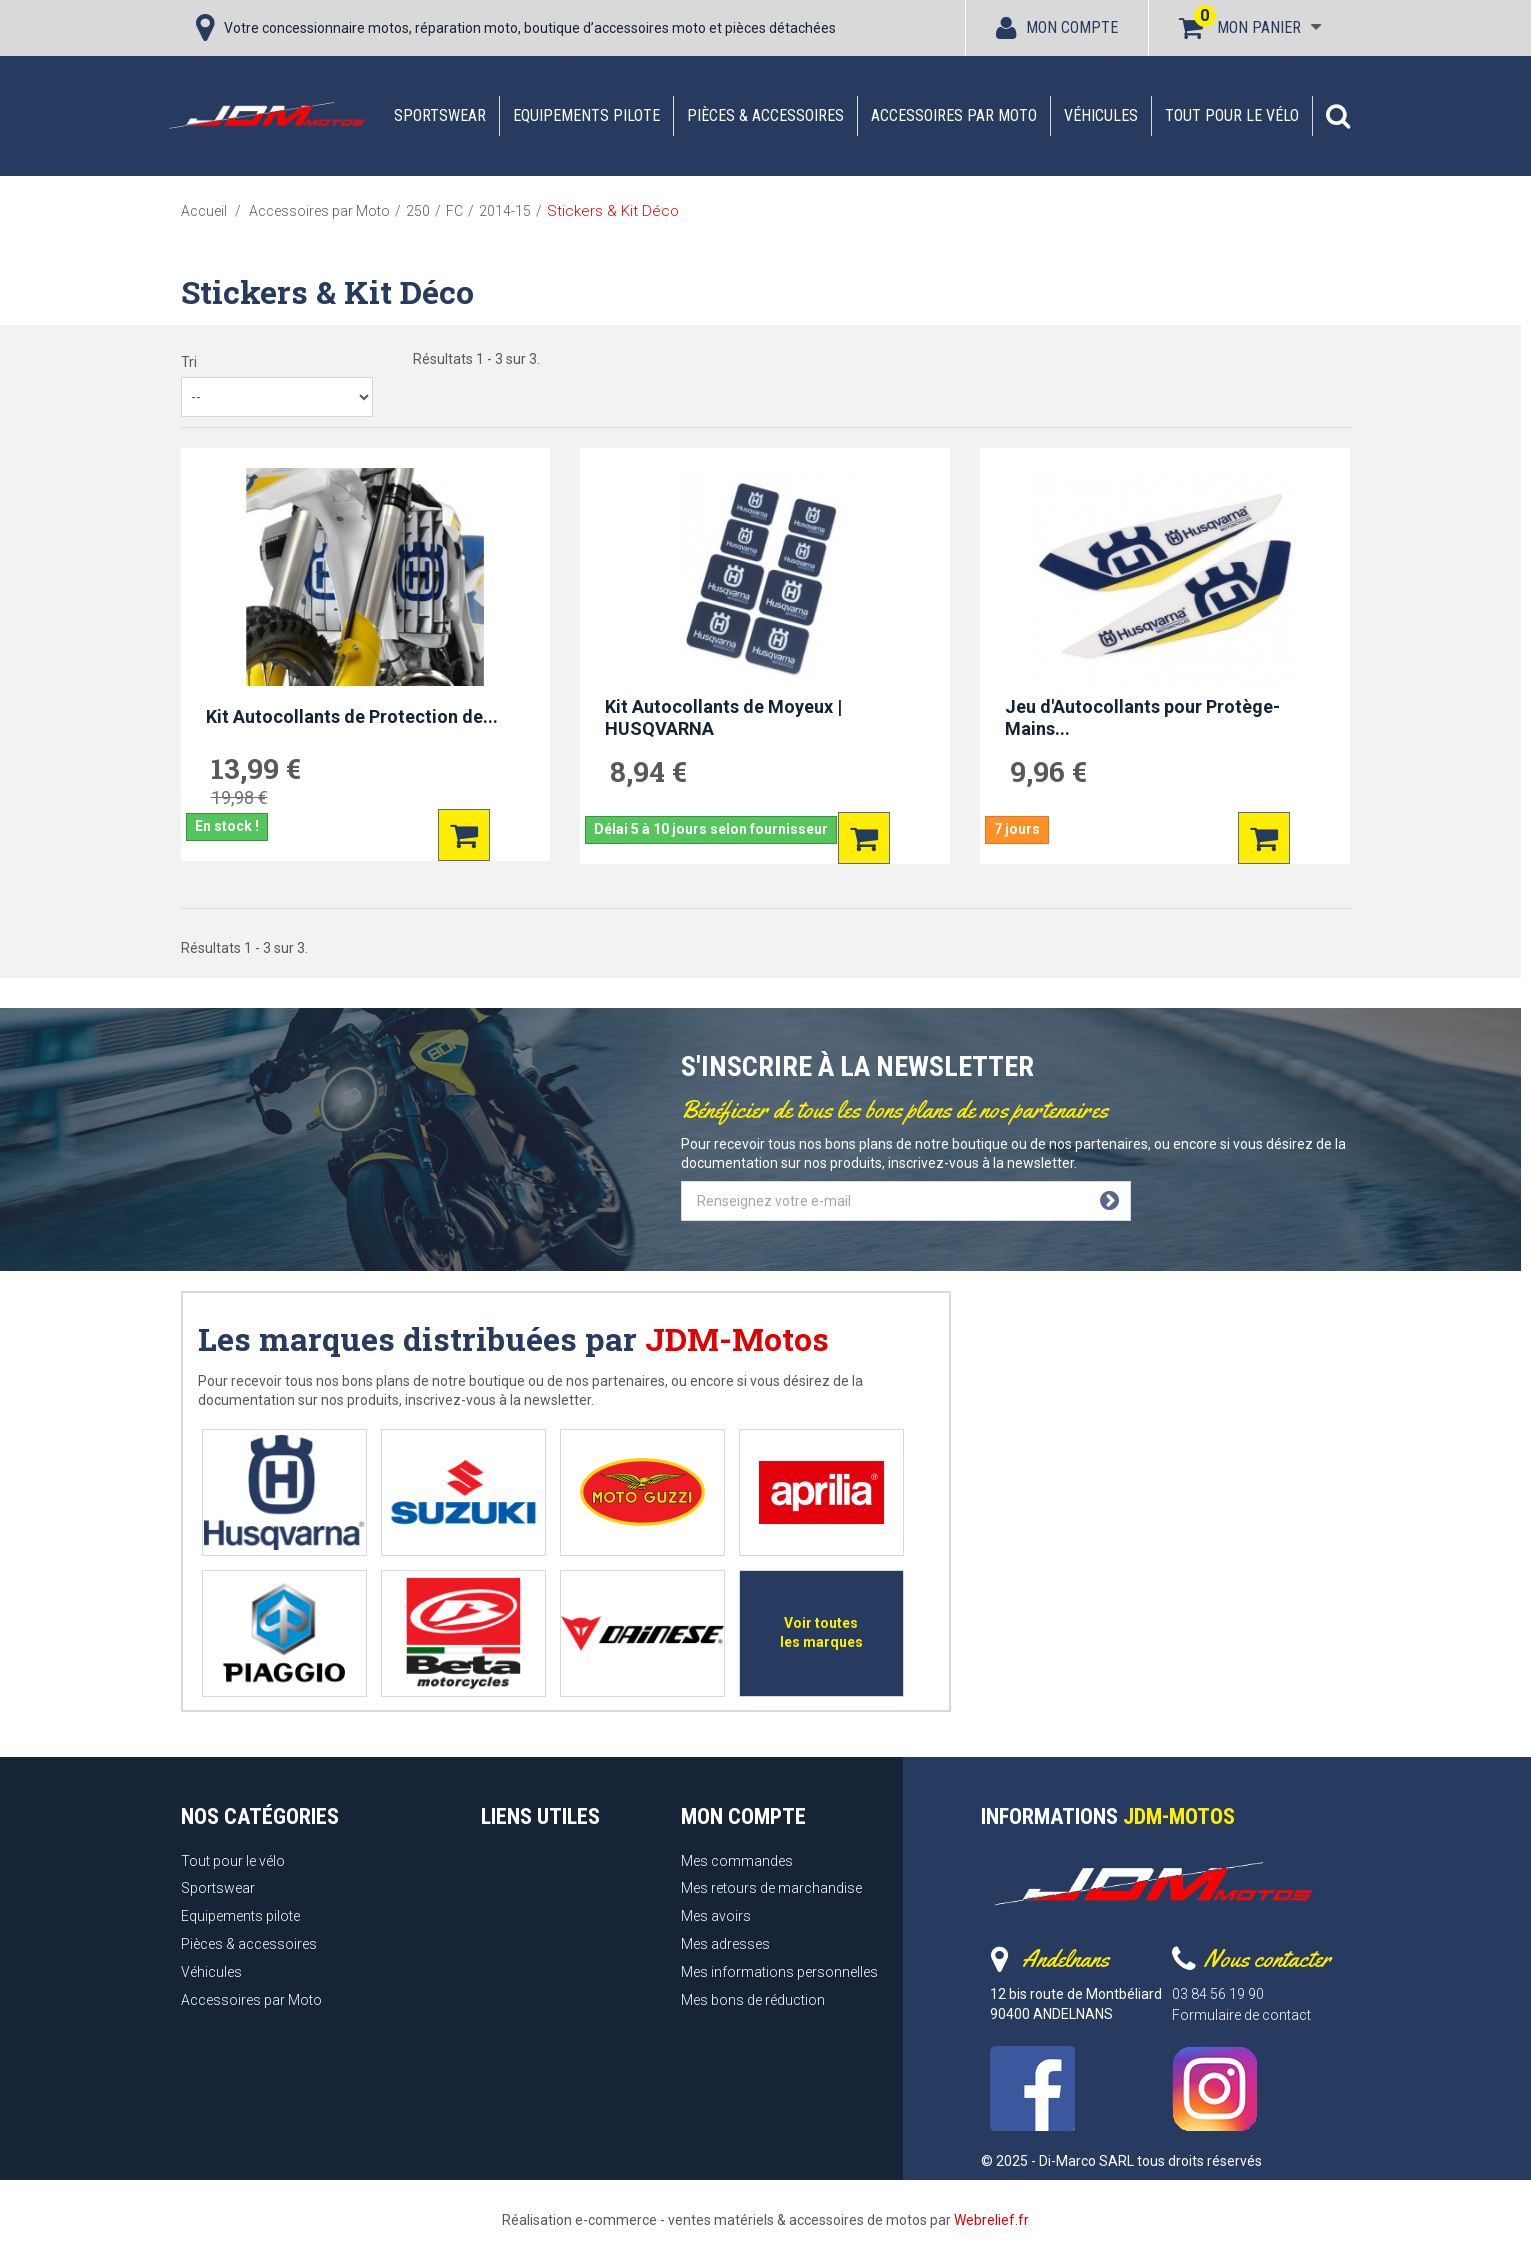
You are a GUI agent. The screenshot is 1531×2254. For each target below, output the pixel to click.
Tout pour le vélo (1232, 115)
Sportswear (440, 115)
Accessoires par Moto (954, 115)
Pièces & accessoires (765, 115)
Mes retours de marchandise (771, 1888)
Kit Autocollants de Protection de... (352, 716)
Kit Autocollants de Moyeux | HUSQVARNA (723, 718)
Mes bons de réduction (753, 2000)
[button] (1338, 116)
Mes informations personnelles (779, 1972)
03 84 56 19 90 (1218, 1994)
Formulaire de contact (1241, 2015)
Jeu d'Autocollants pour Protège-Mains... (1142, 718)
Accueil (204, 211)
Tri (189, 362)
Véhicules (1101, 115)
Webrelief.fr (991, 2220)
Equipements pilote (586, 115)
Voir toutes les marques (821, 1632)
